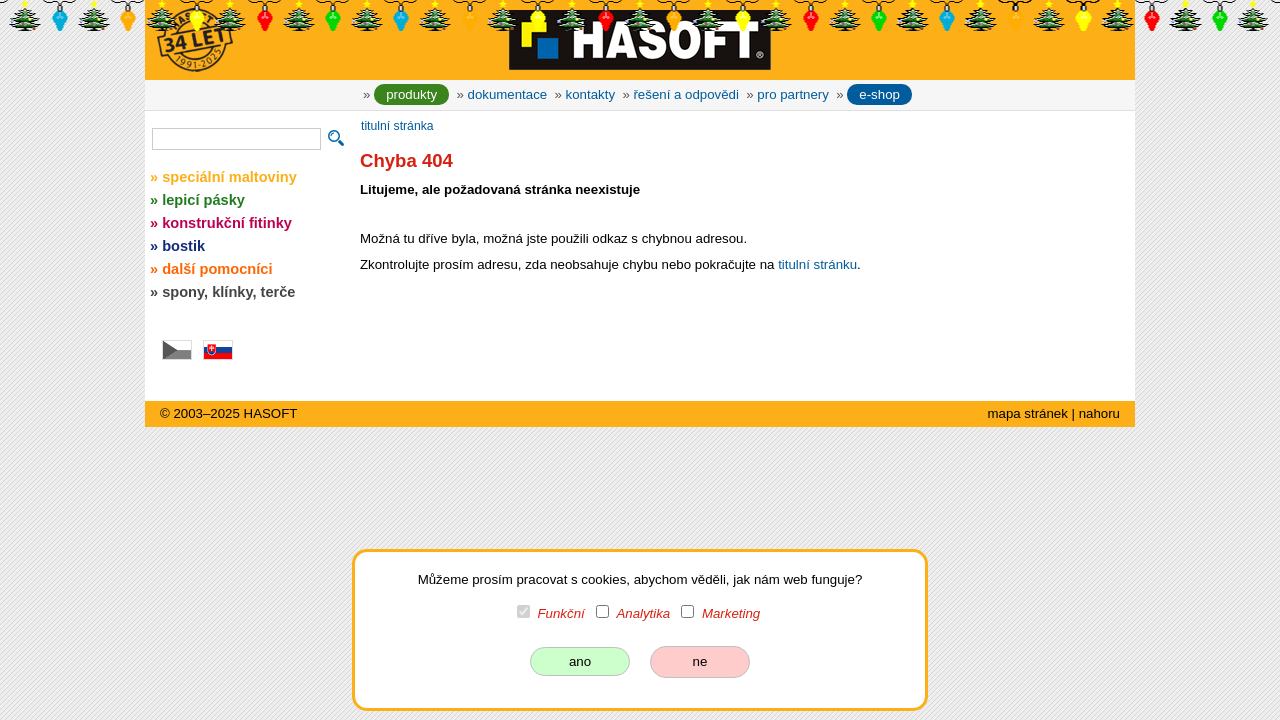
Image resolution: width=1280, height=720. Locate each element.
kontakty (590, 94)
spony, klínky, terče (228, 292)
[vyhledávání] (236, 139)
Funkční (561, 613)
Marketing (731, 613)
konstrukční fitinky (227, 223)
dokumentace (508, 94)
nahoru (1099, 413)
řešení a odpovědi (685, 94)
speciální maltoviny (229, 177)
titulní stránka (397, 126)
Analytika (643, 613)
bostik (183, 246)
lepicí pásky (203, 200)
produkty (411, 94)
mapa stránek (1027, 413)
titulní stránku (817, 264)
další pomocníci (217, 269)
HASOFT (271, 413)
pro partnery (793, 94)
